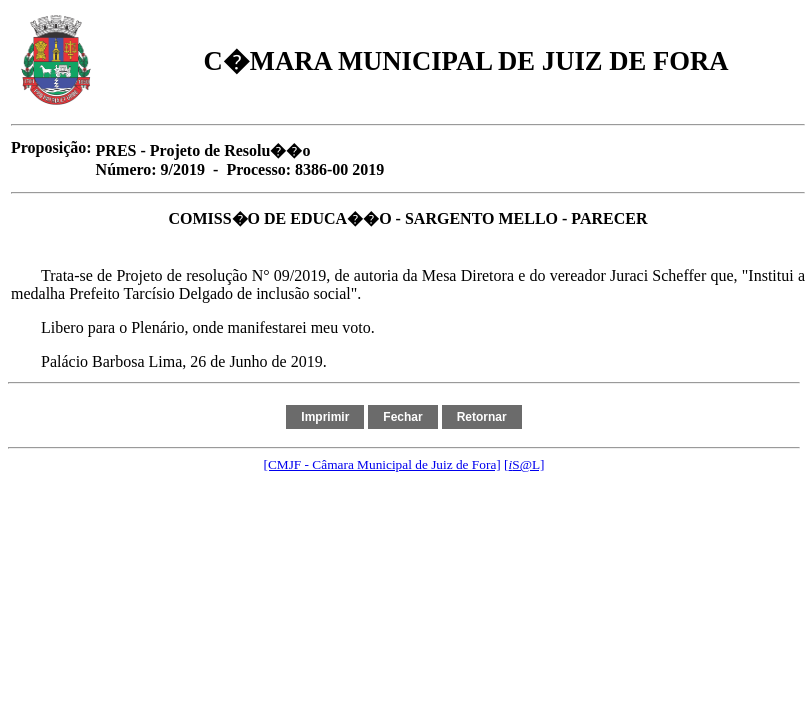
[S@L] (524, 464)
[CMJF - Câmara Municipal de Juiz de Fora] (381, 464)
